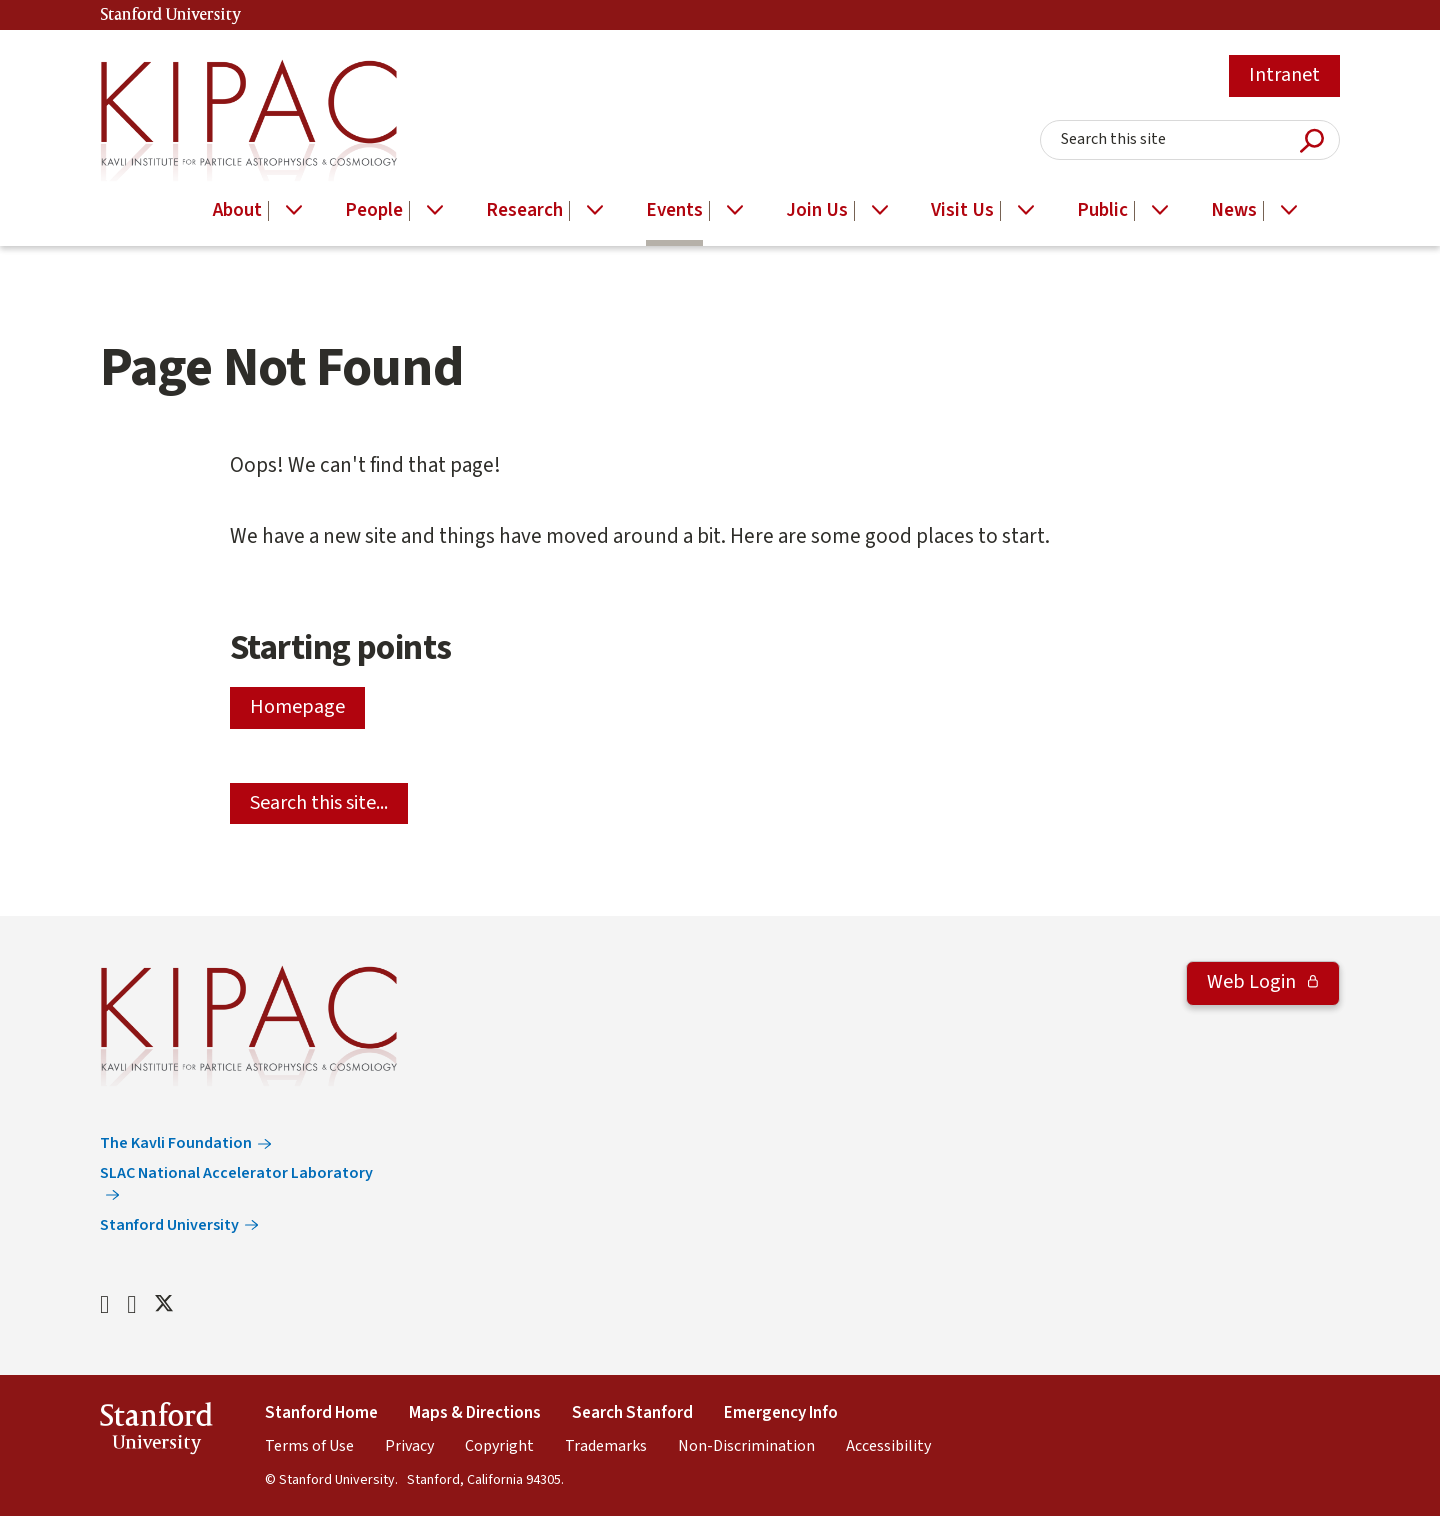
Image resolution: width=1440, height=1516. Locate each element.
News (1234, 210)
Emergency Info (781, 1413)
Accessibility (888, 1446)
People (374, 210)
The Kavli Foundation (176, 1143)
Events (674, 210)
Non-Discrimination (746, 1446)
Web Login (1253, 982)
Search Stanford (632, 1413)
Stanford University (171, 15)
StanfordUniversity (156, 1431)
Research (524, 210)
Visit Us (962, 210)
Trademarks (606, 1446)
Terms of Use (309, 1446)
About (237, 210)
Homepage (297, 707)
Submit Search (1312, 140)
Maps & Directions (475, 1413)
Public (1102, 210)
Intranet (1284, 75)
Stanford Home (321, 1413)
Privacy (409, 1446)
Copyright (499, 1446)
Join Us (817, 210)
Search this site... (319, 803)
